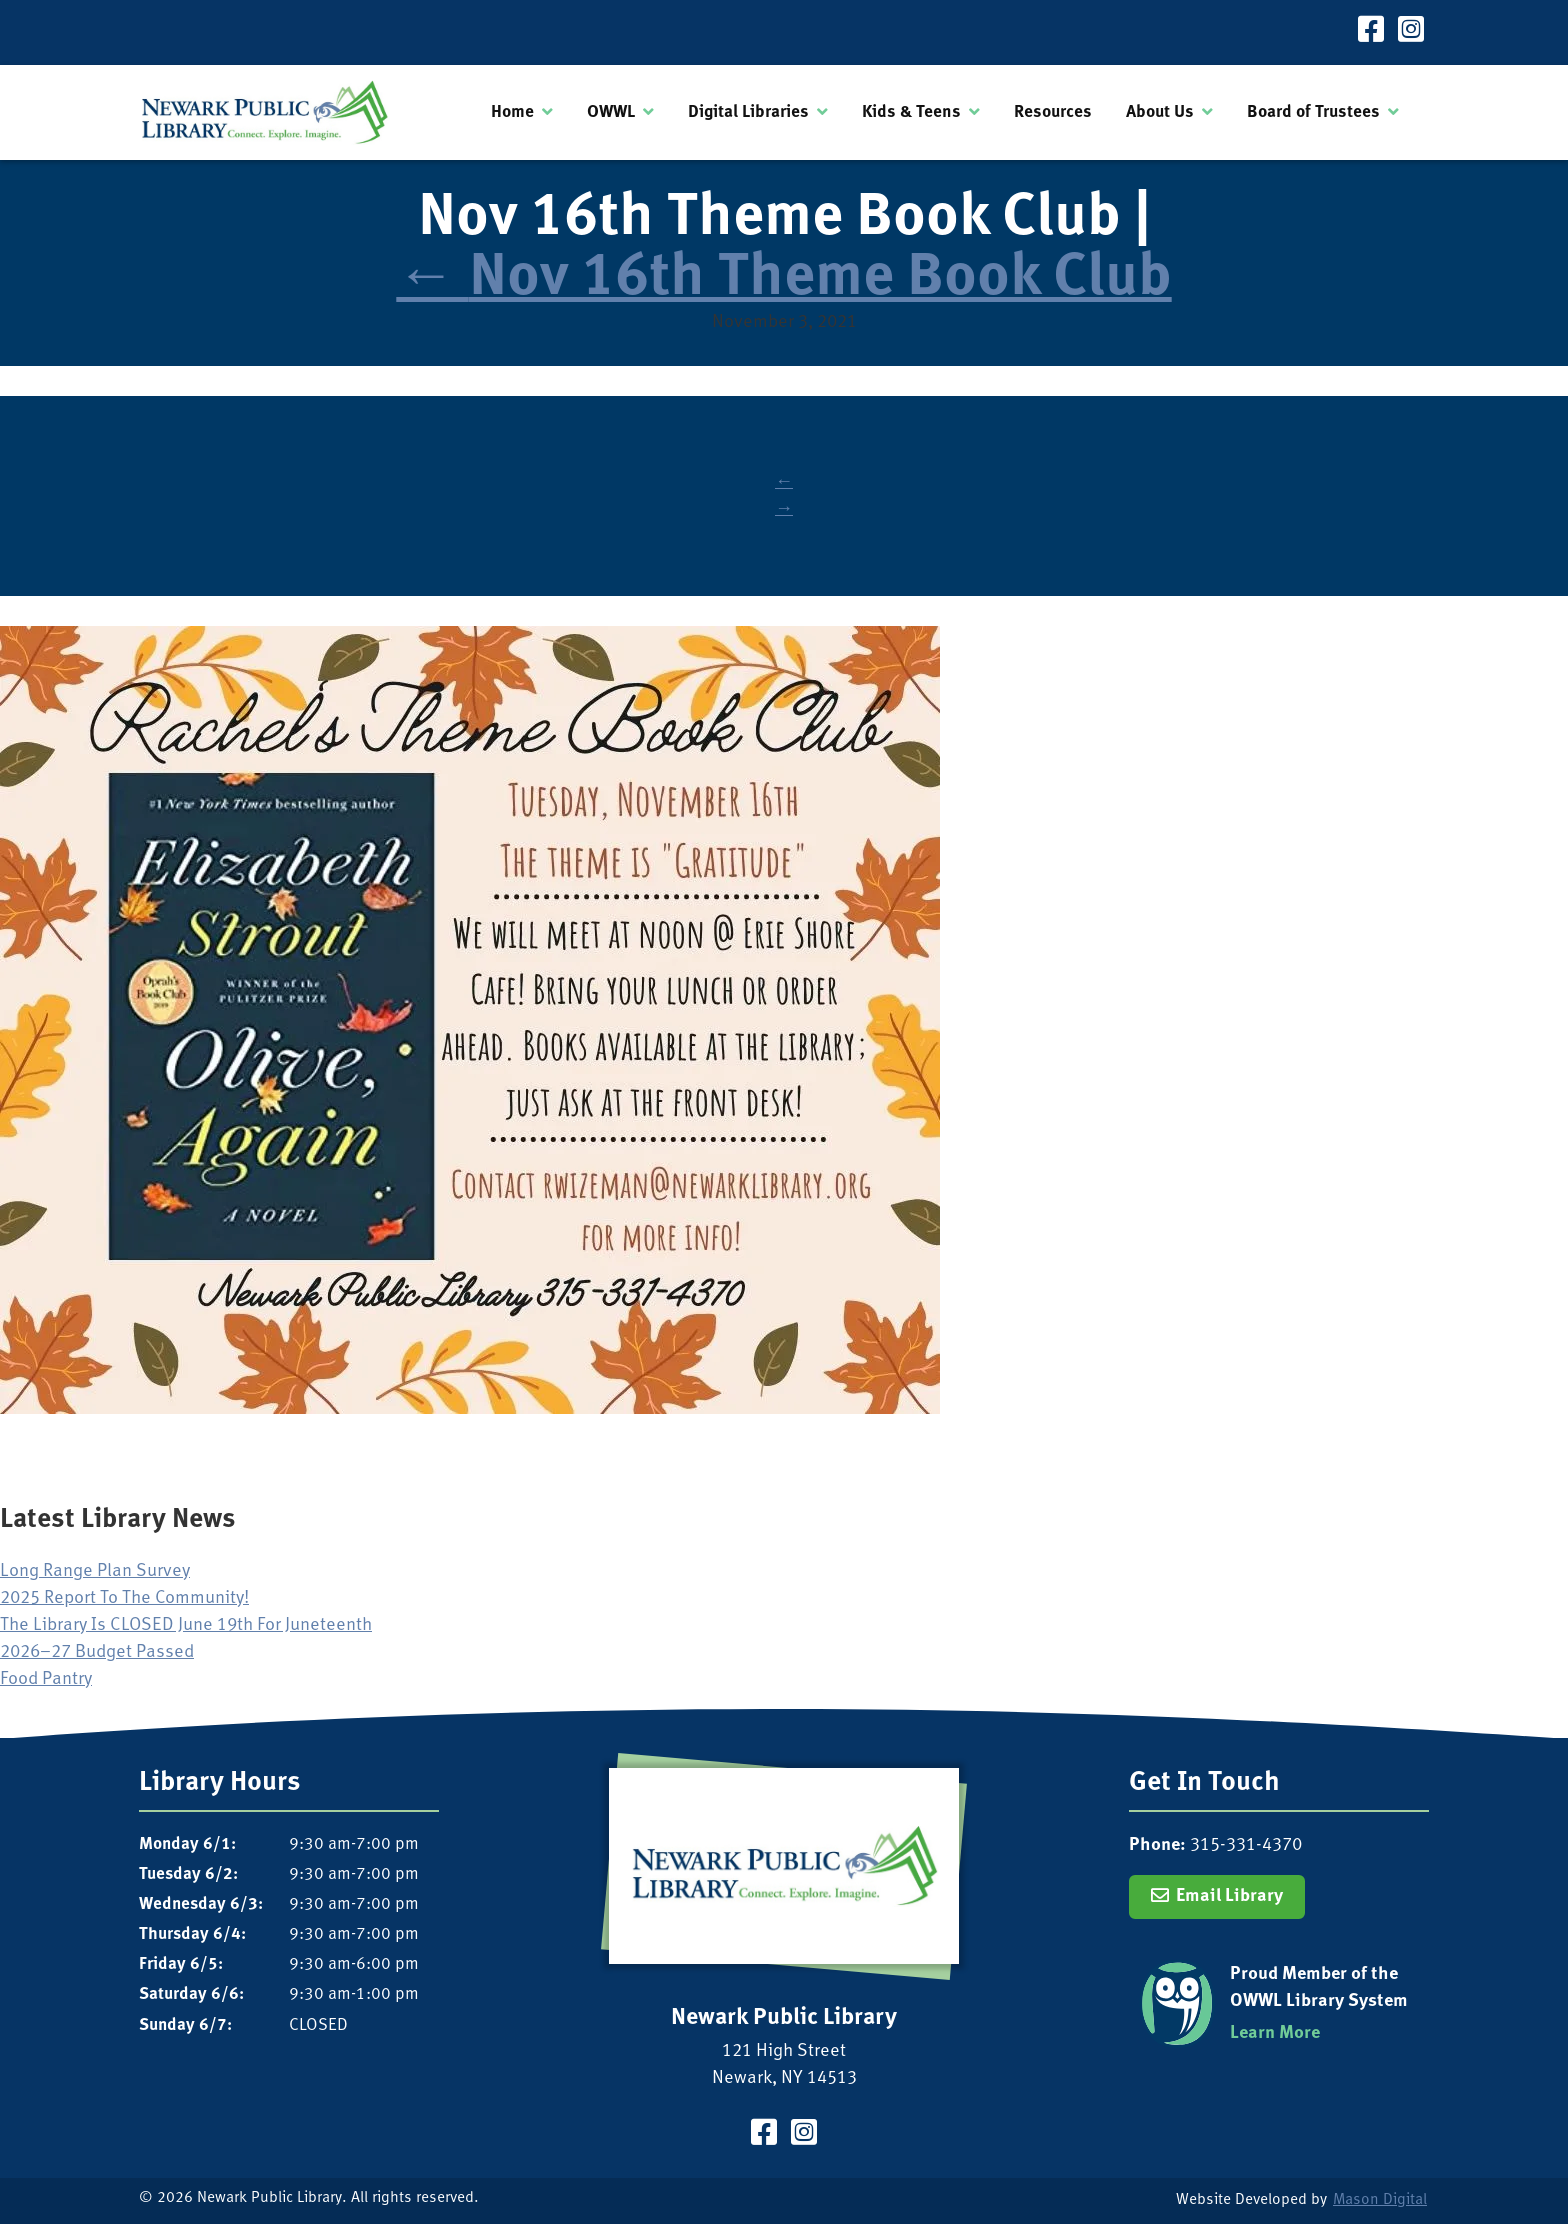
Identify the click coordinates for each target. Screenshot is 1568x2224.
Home (512, 112)
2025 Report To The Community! (124, 1598)
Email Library (1229, 1896)
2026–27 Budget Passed (97, 1652)
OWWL (611, 112)
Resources (1053, 112)
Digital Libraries (748, 112)
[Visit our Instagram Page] (1411, 32)
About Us (1160, 112)
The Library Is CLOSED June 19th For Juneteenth (186, 1625)
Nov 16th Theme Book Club (783, 279)
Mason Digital (1380, 2200)
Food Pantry (46, 1679)
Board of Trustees (1313, 112)
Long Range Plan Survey (95, 1571)
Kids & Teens (911, 112)
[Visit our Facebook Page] (1371, 32)
